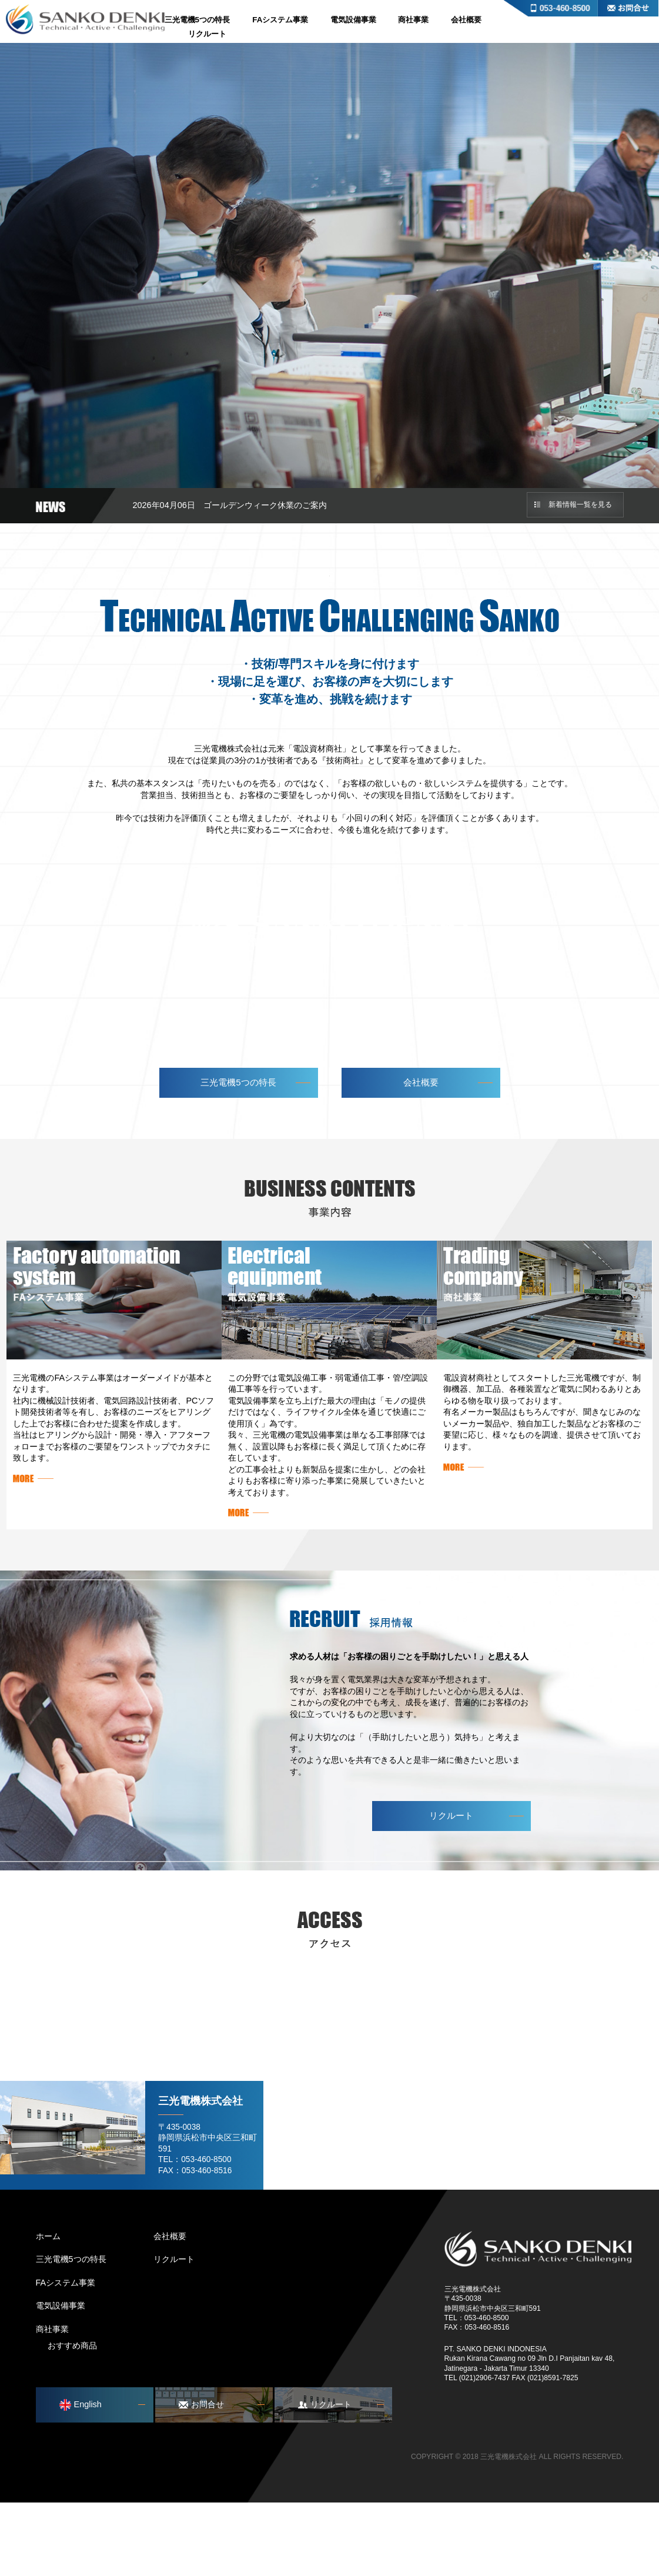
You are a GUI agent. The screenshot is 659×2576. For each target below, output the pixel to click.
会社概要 (466, 19)
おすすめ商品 (72, 2419)
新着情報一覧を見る (580, 504)
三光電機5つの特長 (197, 19)
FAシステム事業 (280, 19)
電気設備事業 (353, 19)
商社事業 (413, 19)
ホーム (48, 2309)
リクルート (207, 33)
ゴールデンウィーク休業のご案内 (265, 505)
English (80, 2478)
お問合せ (628, 8)
